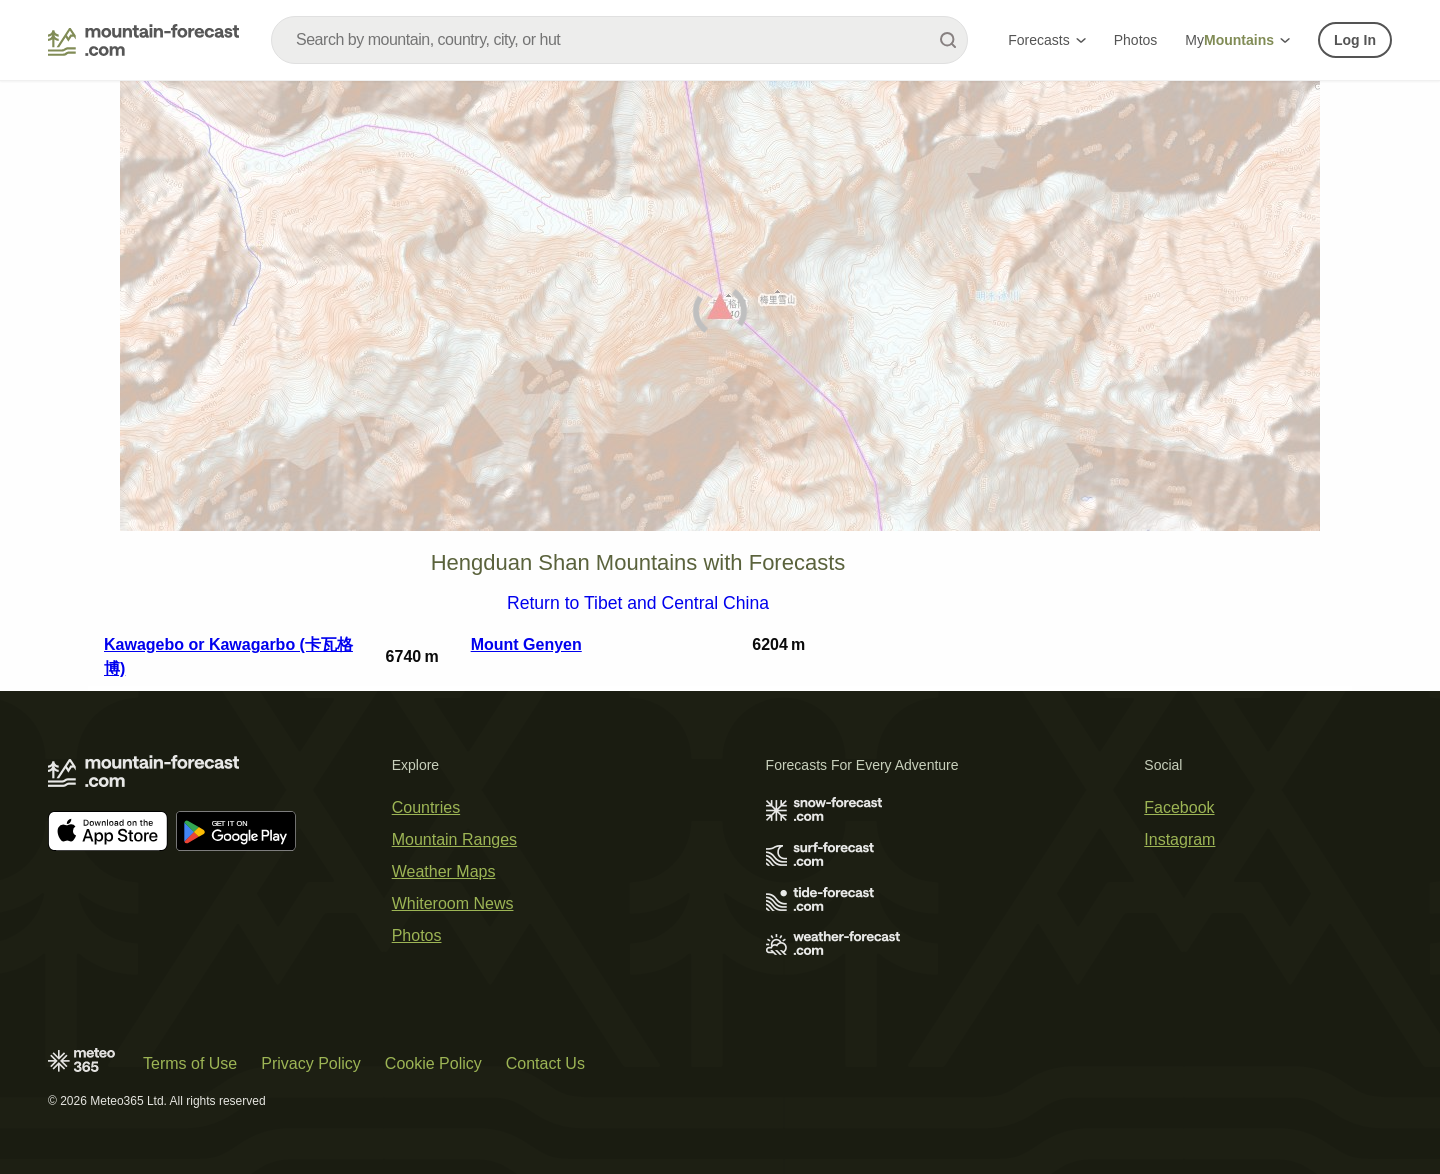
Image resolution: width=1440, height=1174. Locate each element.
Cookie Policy (433, 1063)
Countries (426, 807)
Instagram (1179, 839)
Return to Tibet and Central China (638, 604)
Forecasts (1046, 40)
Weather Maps (444, 871)
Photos (1136, 40)
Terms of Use (190, 1063)
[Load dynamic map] (720, 314)
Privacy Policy (311, 1063)
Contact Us (545, 1063)
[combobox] (619, 40)
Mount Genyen (526, 644)
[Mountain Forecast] (143, 40)
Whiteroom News (453, 903)
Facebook (1179, 807)
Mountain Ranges (454, 839)
